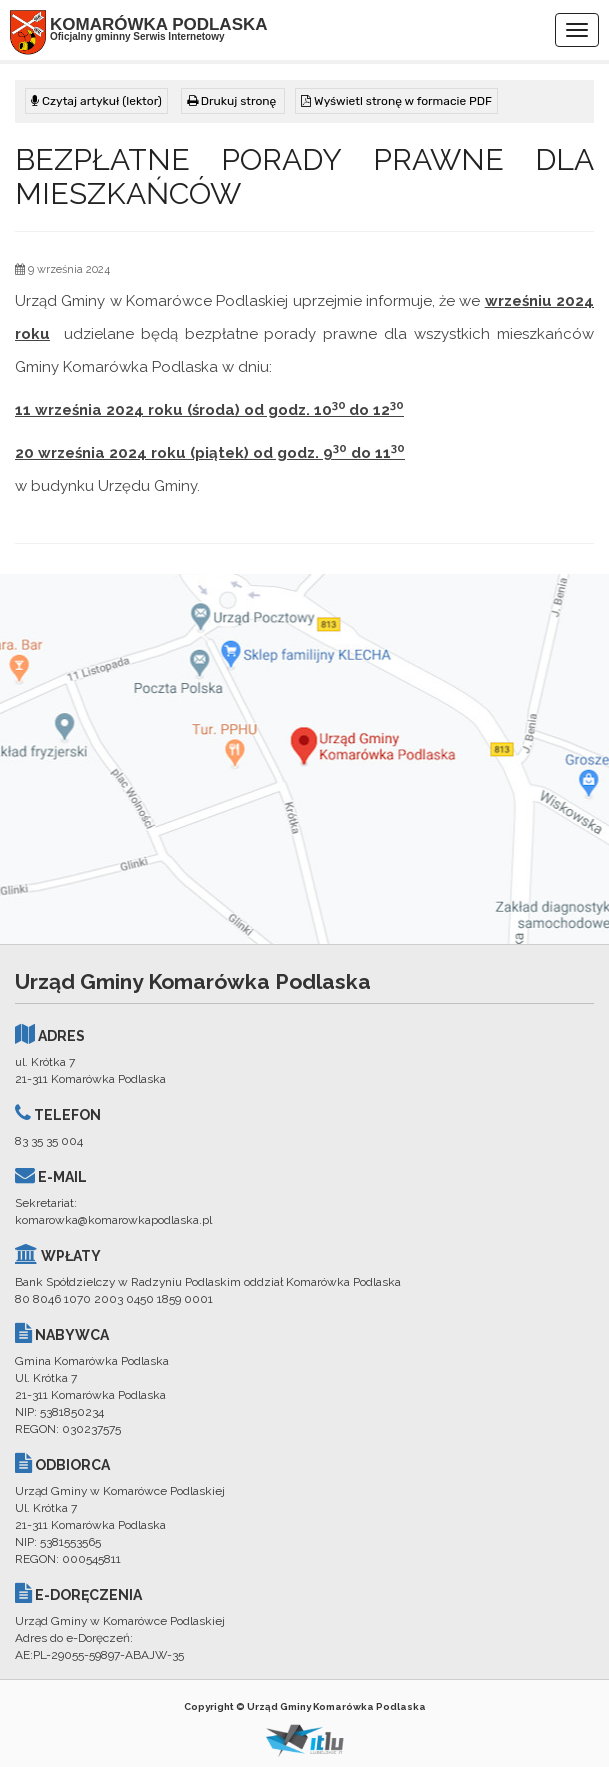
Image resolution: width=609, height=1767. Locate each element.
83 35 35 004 (49, 1141)
